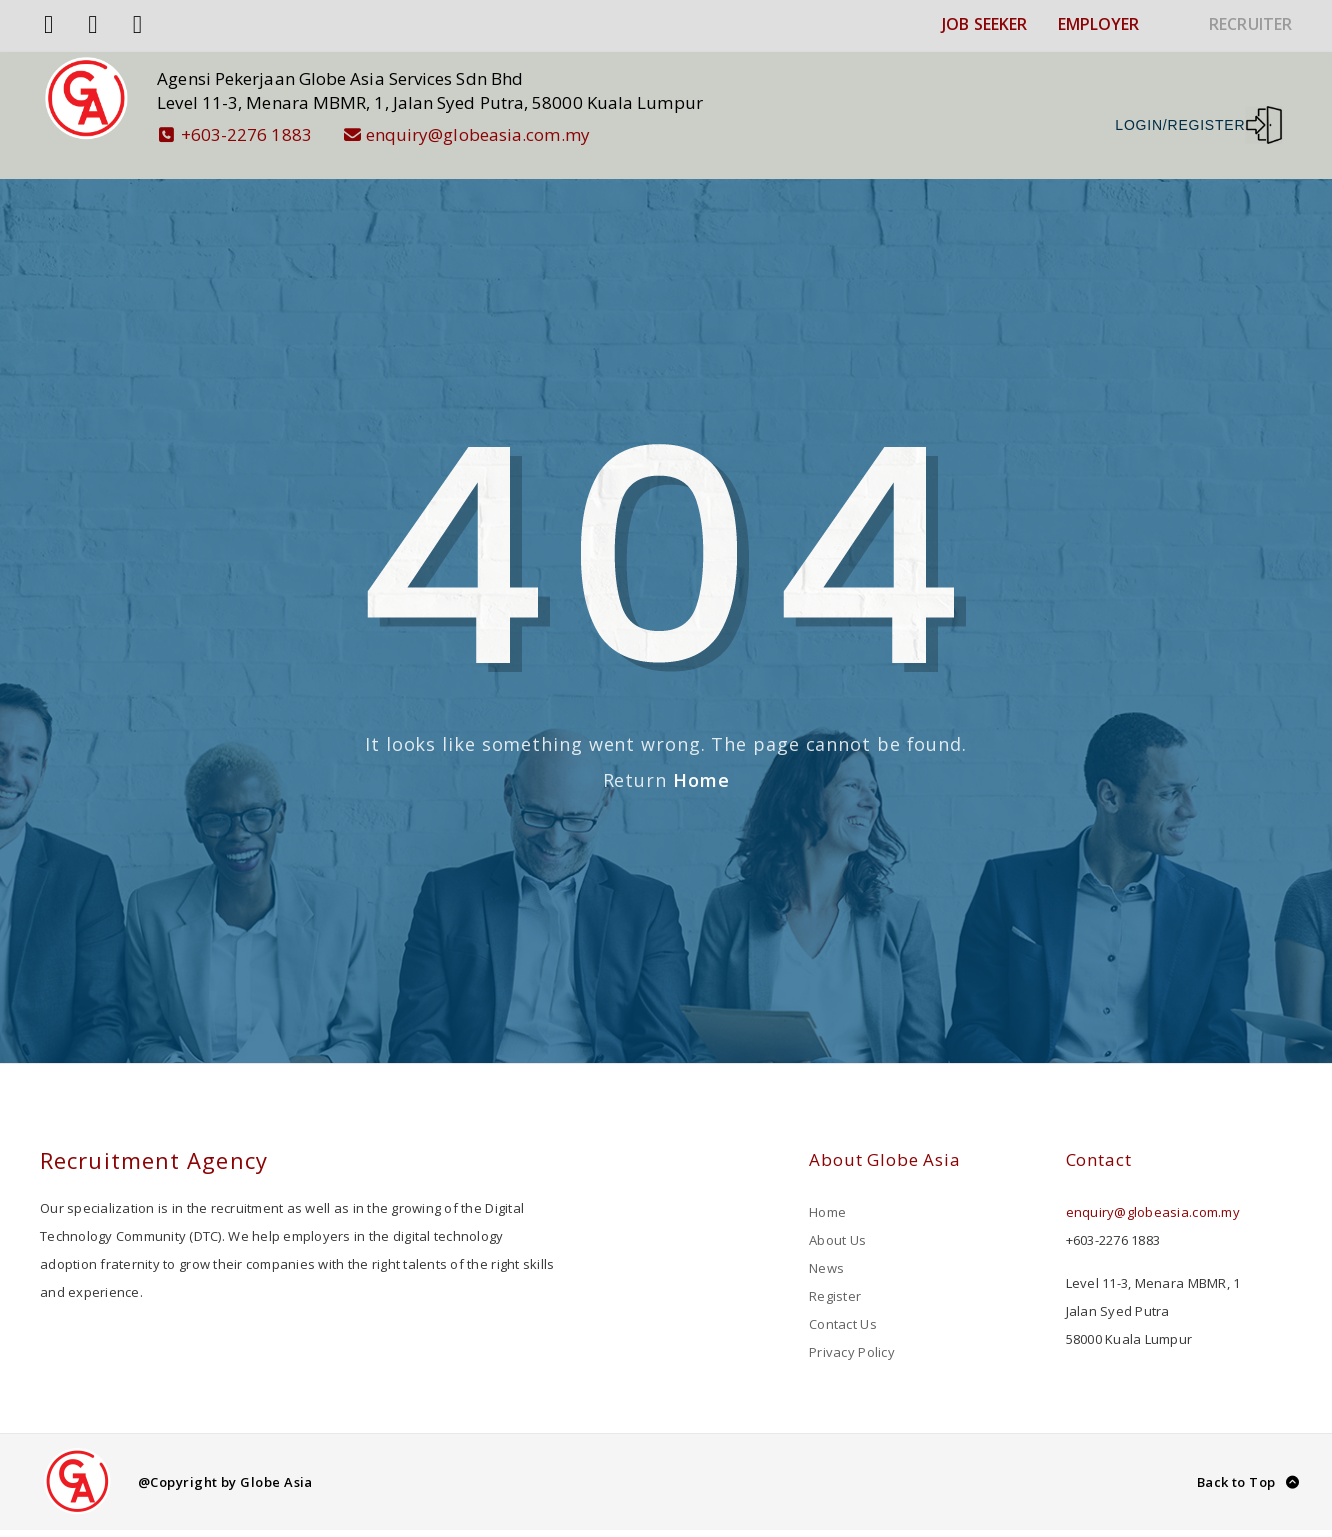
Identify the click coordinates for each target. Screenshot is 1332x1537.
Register (835, 1279)
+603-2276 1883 (252, 134)
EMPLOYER (1099, 24)
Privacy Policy (852, 1335)
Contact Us (843, 1307)
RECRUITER (1250, 24)
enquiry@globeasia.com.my (483, 134)
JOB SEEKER (984, 24)
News (826, 1251)
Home (701, 763)
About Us (837, 1223)
